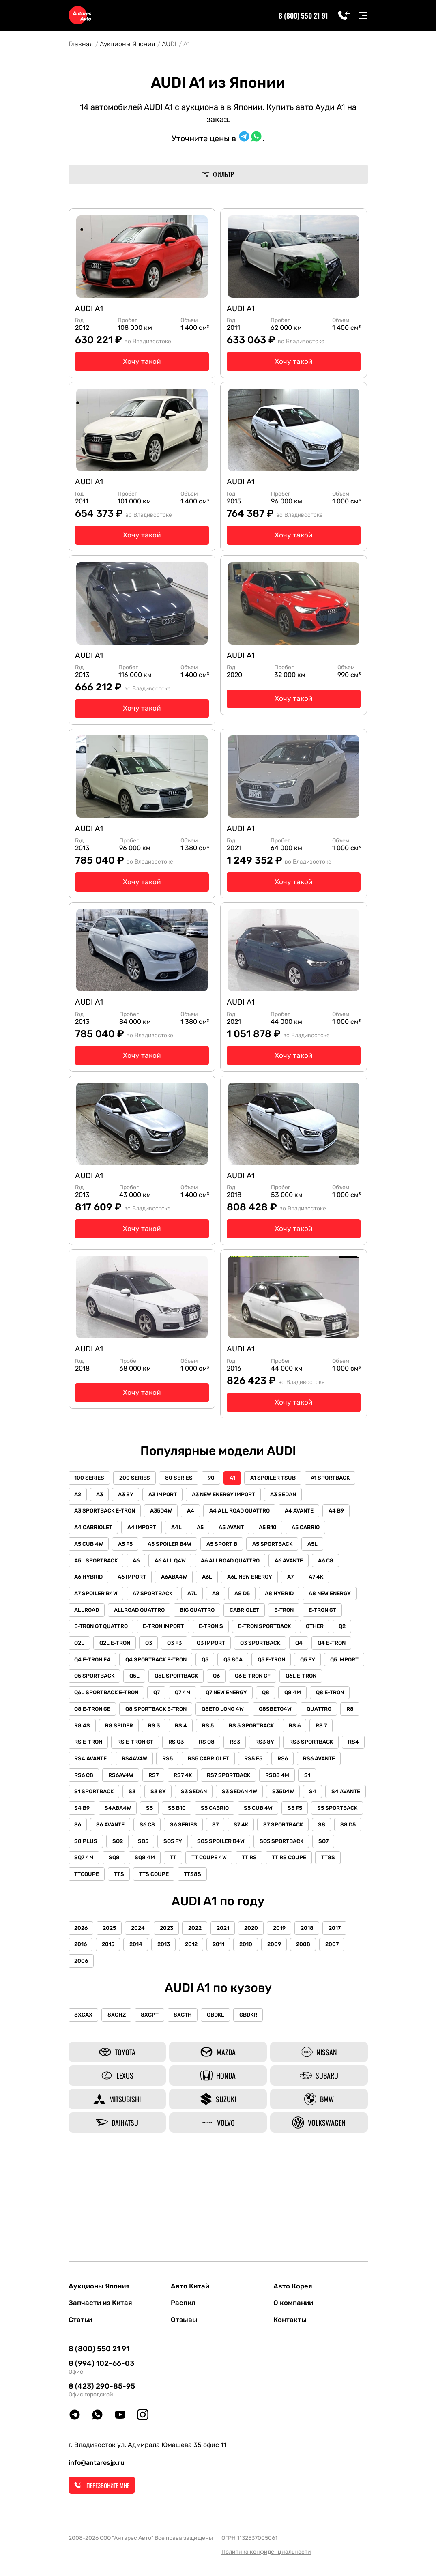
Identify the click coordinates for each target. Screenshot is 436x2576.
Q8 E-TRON (345, 1748)
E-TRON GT (173, 1663)
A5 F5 (208, 1578)
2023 (173, 2007)
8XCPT (155, 2096)
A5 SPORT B (309, 1578)
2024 (143, 2007)
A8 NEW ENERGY (176, 1646)
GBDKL (225, 2096)
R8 (79, 1782)
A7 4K (169, 1629)
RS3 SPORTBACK (97, 1816)
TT (333, 1919)
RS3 (274, 1799)
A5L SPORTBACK (181, 1595)
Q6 (223, 1731)
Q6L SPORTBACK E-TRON (107, 1748)
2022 (204, 2007)
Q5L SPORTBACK (181, 1731)
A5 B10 (84, 1578)
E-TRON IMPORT (298, 1663)
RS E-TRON (118, 1799)
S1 (119, 1851)
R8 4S (108, 1782)
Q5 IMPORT (306, 1714)
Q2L (210, 1680)
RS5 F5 (352, 1816)
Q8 (277, 1748)
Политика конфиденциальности (266, 2551)
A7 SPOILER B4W (215, 1629)
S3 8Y (227, 1851)
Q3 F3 (312, 1680)
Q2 (184, 1680)
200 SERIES (137, 1510)
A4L (260, 1561)
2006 (82, 2041)
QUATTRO (331, 1765)
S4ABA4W (231, 1868)
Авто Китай (191, 2284)
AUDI (169, 44)
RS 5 (242, 1782)
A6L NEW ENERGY (98, 1629)
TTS (289, 1936)
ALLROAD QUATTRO (282, 1646)
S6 (213, 1885)
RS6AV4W (201, 1833)
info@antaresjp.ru (97, 2463)
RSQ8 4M (87, 1851)
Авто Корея (293, 2284)
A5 (286, 1561)
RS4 (141, 1816)
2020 (264, 2007)
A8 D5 (83, 1646)
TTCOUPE (254, 1936)
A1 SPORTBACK (94, 1527)
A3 (158, 1527)
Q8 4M (306, 1748)
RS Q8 (244, 1799)
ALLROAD (227, 1646)
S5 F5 (128, 1885)
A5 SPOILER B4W (255, 1578)
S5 (264, 1868)
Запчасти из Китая (102, 2302)
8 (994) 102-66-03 (101, 2364)
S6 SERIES (325, 1885)
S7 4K (106, 1902)
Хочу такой (142, 364)
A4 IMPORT (223, 1561)
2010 (259, 2024)
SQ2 (290, 1902)
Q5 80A (188, 1714)
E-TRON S (348, 1663)
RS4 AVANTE (180, 1816)
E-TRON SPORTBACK (102, 1680)
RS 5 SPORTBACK (287, 1782)
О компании (294, 2302)
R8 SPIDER (147, 1782)
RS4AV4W (227, 1816)
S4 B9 (193, 1868)
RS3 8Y (306, 1799)
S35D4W (86, 1868)
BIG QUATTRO (343, 1646)
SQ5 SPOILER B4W (99, 1919)
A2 (134, 1527)
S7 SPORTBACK (150, 1902)
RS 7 (81, 1799)
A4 (241, 1544)
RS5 (262, 1816)
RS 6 (333, 1782)
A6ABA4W (258, 1612)
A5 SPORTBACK (95, 1595)
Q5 (158, 1714)
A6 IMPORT (214, 1612)
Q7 (160, 1748)
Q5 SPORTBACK (95, 1731)
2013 (171, 2024)
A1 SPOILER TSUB (284, 1510)
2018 (324, 2007)
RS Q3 (211, 1799)
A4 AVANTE (90, 1561)
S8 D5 (220, 1902)
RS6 (80, 1833)
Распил (184, 2302)
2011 (230, 2024)
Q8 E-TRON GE (94, 1765)
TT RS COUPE (177, 1936)
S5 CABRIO (334, 1868)
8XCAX (84, 2096)
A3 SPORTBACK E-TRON (150, 1544)
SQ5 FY (349, 1902)
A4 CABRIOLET (173, 1561)
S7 (78, 1902)
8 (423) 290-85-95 (102, 2387)
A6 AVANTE (89, 1612)
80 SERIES (184, 1510)
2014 (141, 2024)
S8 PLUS (256, 1902)
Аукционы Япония (127, 44)
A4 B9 (129, 1561)
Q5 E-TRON (229, 1714)
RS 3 (184, 1782)
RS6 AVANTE (119, 1833)
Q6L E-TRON (314, 1731)
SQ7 (206, 1919)
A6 (223, 1595)
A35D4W (209, 1544)
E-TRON (132, 1663)
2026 (82, 2007)
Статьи (81, 2320)
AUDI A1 (91, 310)
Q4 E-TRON (216, 1697)
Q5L (138, 1731)
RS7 (236, 1833)
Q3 (284, 1680)
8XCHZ (120, 2096)
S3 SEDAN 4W (314, 1851)
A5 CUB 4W (169, 1578)
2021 (234, 2007)
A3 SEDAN (88, 1544)
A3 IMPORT (226, 1527)
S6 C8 (287, 1885)
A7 (142, 1629)
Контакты (291, 2320)
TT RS (135, 1936)
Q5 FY (267, 1714)
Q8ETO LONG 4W (230, 1765)
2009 (289, 2024)
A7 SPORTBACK (274, 1629)
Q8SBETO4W (285, 1765)
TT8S (218, 1936)
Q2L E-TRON (248, 1680)
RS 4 (213, 1782)
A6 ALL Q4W (259, 1595)
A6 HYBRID (168, 1612)
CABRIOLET (90, 1663)
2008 (321, 2024)
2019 (294, 2007)
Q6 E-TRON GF (262, 1731)
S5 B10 (294, 1868)
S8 (191, 1902)
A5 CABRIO (124, 1578)
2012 (200, 2024)
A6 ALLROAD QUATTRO (322, 1595)
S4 (118, 1868)
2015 (111, 2024)
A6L (293, 1612)
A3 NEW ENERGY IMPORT (289, 1527)
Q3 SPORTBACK (141, 1697)
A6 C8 (129, 1612)
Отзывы (185, 2320)
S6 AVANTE (248, 1885)
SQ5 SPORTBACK (162, 1919)
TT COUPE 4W (93, 1936)
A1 (242, 1510)
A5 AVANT (319, 1561)
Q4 (181, 1697)
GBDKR (260, 2096)
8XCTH (190, 2096)
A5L (138, 1595)
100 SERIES (90, 1510)
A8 (341, 1629)
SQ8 (269, 1919)
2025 (112, 2007)
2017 (354, 2007)
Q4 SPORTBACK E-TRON (106, 1714)
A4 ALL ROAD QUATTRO (292, 1544)
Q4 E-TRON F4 (266, 1697)
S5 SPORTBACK (173, 1885)
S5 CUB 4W (89, 1885)
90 (218, 1510)
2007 (351, 2024)
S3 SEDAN (265, 1851)
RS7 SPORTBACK (315, 1833)
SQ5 (317, 1902)
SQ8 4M (302, 1919)
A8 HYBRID (122, 1646)
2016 (81, 2024)
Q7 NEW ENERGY (235, 1748)
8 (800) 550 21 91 (303, 15)
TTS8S (84, 1953)
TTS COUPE (326, 1936)
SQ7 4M (237, 1919)
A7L (316, 1629)
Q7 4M (189, 1748)
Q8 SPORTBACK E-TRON (161, 1765)
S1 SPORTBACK (159, 1851)
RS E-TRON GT (168, 1799)
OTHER (155, 1680)
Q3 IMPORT (89, 1697)
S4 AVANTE (153, 1868)
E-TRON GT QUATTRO (232, 1663)
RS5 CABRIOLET (305, 1816)
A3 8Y (187, 1527)
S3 (199, 1851)
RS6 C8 (162, 1833)
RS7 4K (267, 1833)
